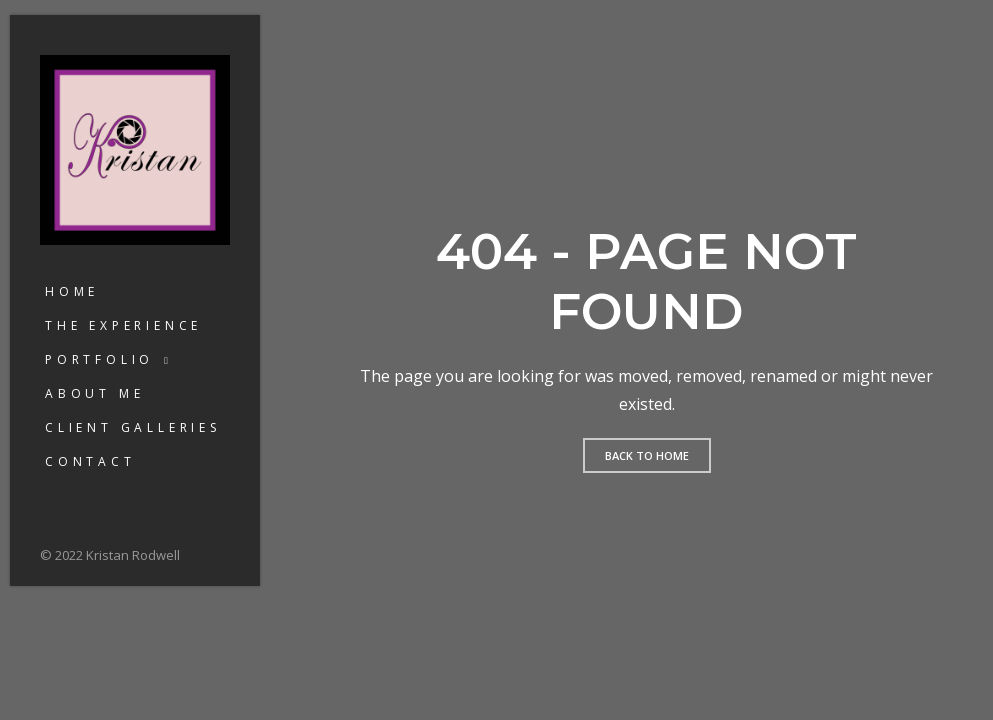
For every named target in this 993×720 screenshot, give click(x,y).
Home (72, 291)
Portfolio (99, 359)
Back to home (647, 455)
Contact (90, 461)
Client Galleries (133, 427)
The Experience (123, 325)
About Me (94, 393)
